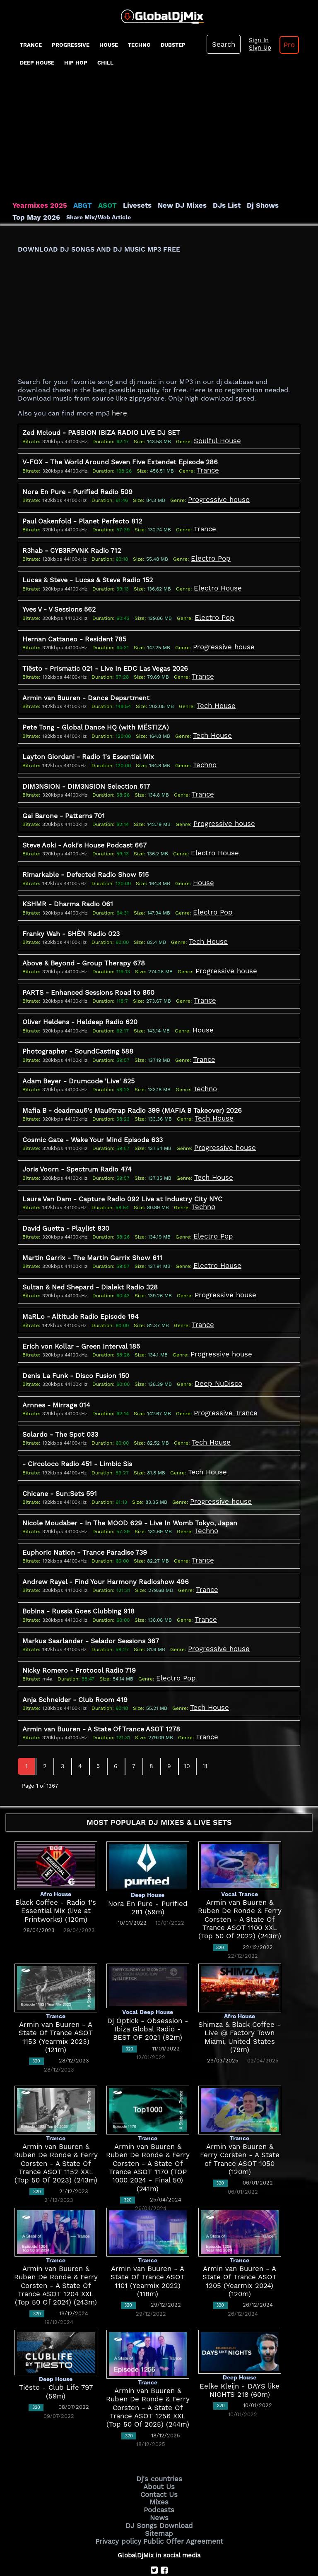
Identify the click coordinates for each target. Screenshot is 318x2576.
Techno (139, 45)
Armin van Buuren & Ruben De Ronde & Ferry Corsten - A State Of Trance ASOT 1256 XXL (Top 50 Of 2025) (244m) (148, 2369)
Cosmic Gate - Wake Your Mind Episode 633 (92, 1119)
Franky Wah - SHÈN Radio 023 (71, 918)
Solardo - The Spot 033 (60, 1405)
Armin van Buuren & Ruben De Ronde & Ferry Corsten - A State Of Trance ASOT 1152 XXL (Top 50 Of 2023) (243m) (56, 2125)
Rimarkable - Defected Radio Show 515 (85, 861)
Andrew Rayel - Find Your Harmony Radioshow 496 (105, 1549)
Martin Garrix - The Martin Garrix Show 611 (92, 1234)
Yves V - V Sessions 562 (59, 603)
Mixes (159, 2461)
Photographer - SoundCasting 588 (77, 1033)
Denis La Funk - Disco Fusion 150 (75, 1348)
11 (204, 1728)
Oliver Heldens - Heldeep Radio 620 (79, 1004)
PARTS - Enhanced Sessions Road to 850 (88, 976)
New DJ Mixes (167, 205)
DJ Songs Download (159, 2482)
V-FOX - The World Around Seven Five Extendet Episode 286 (120, 460)
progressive (70, 45)
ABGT (75, 205)
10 (187, 1728)
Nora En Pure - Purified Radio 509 (77, 489)
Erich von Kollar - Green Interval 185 (81, 1319)
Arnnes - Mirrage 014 (56, 1377)
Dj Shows (240, 205)
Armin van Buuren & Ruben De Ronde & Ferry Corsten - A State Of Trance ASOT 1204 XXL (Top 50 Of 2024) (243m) (56, 2247)
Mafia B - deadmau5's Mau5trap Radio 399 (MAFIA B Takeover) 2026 (132, 1091)
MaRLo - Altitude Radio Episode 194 (80, 1291)
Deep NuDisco (216, 1355)
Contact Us (159, 2454)
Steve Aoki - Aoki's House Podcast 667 (84, 833)
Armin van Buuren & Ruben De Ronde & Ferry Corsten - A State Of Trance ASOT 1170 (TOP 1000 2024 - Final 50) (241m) (147, 2125)
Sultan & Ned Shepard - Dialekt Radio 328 (90, 1262)
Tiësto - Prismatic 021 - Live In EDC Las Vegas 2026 (105, 661)
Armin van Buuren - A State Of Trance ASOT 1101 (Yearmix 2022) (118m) (147, 2239)
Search (222, 44)
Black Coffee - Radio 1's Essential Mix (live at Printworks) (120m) (56, 1873)
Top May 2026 (282, 205)
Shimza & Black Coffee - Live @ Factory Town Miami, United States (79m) (240, 1995)
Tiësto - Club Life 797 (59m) (56, 2350)
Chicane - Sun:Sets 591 (59, 1463)
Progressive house (215, 496)
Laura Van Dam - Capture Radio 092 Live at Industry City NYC (122, 1176)
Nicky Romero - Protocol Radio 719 (79, 1635)
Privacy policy (122, 2496)
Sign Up (255, 48)
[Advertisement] (159, 139)
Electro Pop (208, 553)
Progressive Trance (222, 1384)
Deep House (37, 63)
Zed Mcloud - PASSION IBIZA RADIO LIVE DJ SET (101, 431)
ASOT (98, 205)
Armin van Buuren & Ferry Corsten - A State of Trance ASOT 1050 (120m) (239, 2117)
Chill (105, 63)
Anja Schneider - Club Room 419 (75, 1663)
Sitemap (159, 2489)
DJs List (207, 205)
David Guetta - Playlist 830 (65, 1205)
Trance (31, 45)
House (108, 45)
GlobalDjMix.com (112, 2541)
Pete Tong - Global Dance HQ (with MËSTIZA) (95, 718)
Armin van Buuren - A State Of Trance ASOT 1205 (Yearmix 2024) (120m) (239, 2239)
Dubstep (173, 45)
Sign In (254, 40)
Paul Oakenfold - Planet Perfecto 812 (82, 517)
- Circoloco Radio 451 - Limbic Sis (77, 1434)
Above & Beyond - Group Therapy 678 (83, 947)
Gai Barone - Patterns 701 (63, 804)
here (118, 412)
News (159, 2475)
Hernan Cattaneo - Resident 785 (74, 632)
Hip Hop (75, 63)
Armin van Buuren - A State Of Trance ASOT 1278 (101, 1692)
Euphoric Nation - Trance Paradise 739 (84, 1520)
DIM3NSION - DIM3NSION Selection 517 (86, 775)
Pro (283, 44)
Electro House (215, 582)
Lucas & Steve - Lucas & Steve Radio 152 (87, 575)
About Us (159, 2447)
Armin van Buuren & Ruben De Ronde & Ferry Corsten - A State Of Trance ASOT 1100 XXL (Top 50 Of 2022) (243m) (240, 1881)
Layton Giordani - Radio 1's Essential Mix (88, 747)
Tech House (214, 697)
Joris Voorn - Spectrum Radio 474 (77, 1148)
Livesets (126, 205)
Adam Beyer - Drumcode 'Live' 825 (78, 1062)
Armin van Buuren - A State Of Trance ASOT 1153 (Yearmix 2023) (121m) (55, 1995)
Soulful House (215, 439)
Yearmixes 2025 (36, 205)
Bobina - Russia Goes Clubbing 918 (78, 1578)
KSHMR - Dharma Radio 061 (67, 890)
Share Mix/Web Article (44, 217)
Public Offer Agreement (180, 2496)
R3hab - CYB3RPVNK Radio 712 (71, 546)
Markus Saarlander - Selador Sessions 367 (90, 1606)
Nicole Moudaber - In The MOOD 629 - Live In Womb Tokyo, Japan (129, 1492)
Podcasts (159, 2468)
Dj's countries (159, 2440)
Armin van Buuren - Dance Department (85, 689)
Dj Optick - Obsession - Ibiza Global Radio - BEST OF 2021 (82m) (147, 1991)
